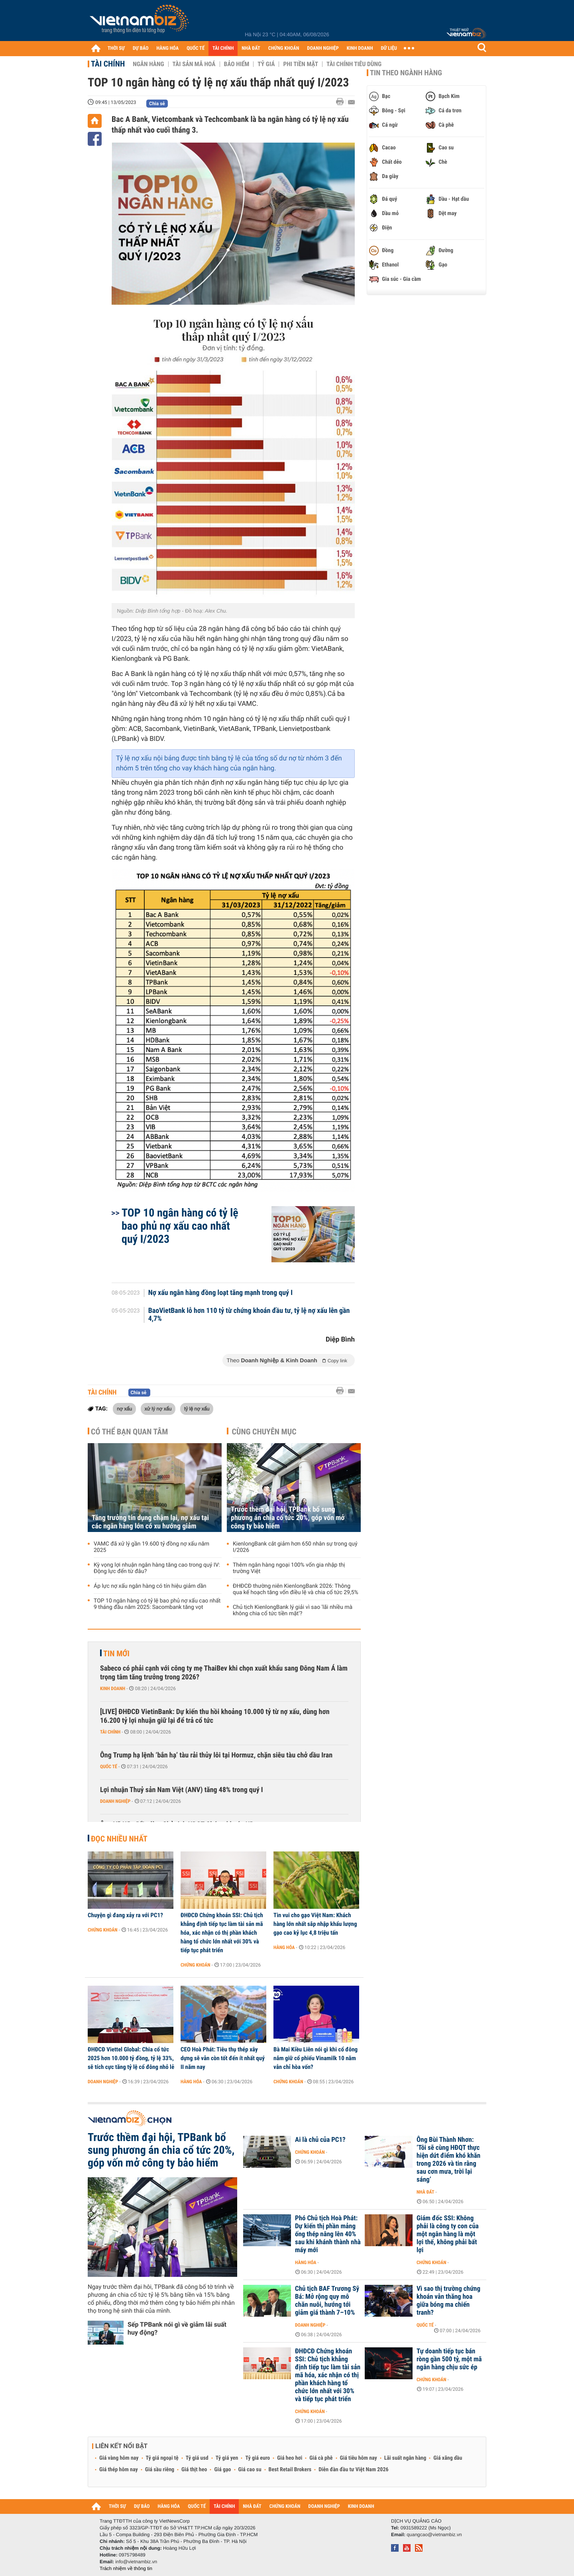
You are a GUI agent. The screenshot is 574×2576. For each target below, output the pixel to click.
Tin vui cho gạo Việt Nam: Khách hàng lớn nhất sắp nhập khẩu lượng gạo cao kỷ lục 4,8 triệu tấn (315, 1924)
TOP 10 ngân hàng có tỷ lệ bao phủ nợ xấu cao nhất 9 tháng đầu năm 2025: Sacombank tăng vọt (157, 1604)
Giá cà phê (320, 2458)
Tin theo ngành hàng (406, 73)
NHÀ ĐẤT (251, 48)
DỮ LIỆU (389, 48)
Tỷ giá (266, 64)
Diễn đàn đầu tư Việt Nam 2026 (353, 2469)
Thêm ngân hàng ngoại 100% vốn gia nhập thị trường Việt (289, 1568)
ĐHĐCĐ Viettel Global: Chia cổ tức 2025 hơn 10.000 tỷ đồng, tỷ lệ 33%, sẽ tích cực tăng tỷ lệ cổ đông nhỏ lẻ (131, 2058)
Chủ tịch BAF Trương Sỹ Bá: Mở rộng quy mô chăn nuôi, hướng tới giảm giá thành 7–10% (327, 2301)
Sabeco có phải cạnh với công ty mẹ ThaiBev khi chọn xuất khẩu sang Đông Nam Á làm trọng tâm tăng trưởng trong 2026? (224, 1672)
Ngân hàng (148, 64)
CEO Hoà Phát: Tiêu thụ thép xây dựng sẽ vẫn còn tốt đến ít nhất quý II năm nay (223, 2058)
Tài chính (108, 64)
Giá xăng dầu (447, 2458)
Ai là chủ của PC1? (320, 2140)
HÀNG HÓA (168, 48)
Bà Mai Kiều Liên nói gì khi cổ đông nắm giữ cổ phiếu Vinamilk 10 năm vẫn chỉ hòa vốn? (315, 2058)
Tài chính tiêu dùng (353, 64)
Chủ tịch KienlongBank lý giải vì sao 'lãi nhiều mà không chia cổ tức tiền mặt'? (292, 1610)
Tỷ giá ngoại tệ (162, 2458)
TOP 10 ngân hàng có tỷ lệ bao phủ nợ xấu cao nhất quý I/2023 (180, 1226)
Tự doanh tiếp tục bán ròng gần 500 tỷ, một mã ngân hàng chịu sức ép (449, 2359)
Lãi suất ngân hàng (405, 2458)
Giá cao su (249, 2469)
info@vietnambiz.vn (136, 2561)
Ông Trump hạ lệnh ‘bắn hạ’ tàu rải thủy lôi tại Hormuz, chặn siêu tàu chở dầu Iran (216, 1755)
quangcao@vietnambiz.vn (434, 2534)
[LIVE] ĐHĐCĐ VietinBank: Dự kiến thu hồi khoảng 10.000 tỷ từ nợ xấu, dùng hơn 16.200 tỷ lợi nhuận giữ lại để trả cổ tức (215, 1716)
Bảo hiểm (237, 64)
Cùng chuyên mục (264, 1431)
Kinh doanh (112, 1688)
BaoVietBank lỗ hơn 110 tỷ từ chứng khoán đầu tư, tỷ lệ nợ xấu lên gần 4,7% (249, 1315)
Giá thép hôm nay (118, 2469)
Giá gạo (222, 2469)
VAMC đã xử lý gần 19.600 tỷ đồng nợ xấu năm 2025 (151, 1547)
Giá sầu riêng (159, 2469)
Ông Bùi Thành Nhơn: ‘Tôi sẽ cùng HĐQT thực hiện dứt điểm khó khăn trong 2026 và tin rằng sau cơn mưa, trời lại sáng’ (448, 2160)
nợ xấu (124, 1408)
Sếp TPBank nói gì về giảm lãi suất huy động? (177, 2328)
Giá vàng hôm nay (119, 2458)
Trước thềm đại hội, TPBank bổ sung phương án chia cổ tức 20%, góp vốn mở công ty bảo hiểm (288, 1517)
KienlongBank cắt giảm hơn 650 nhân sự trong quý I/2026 (295, 1547)
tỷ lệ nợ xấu (197, 1408)
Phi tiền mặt (300, 64)
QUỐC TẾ (195, 48)
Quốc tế (108, 1766)
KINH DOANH (360, 48)
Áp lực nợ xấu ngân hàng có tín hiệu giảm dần (150, 1586)
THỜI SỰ (116, 48)
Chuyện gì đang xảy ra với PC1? (125, 1915)
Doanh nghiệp (115, 1801)
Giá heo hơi (289, 2458)
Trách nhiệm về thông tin (126, 2568)
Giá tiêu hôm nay (358, 2458)
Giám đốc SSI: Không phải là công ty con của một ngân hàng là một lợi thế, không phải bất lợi (448, 2234)
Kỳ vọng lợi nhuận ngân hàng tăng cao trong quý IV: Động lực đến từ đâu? (157, 1568)
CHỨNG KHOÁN (283, 48)
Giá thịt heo (194, 2469)
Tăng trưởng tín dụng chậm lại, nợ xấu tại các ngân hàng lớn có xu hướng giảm (150, 1522)
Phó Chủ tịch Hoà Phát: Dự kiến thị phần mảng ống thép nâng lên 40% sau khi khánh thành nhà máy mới (328, 2234)
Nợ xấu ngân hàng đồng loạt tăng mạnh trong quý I (220, 1293)
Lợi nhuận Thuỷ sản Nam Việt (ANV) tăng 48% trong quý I (181, 1790)
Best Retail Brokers (290, 2469)
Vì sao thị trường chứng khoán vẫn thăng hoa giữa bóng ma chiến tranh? (448, 2301)
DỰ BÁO (141, 48)
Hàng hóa (284, 1947)
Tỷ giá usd (197, 2458)
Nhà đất (425, 2192)
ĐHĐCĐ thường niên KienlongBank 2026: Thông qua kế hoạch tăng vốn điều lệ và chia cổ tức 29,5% (295, 1589)
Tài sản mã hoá (194, 64)
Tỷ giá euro (257, 2458)
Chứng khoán (103, 1930)
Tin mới (116, 1653)
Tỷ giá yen (227, 2458)
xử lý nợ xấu (158, 1408)
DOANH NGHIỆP (322, 48)
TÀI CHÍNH (223, 48)
